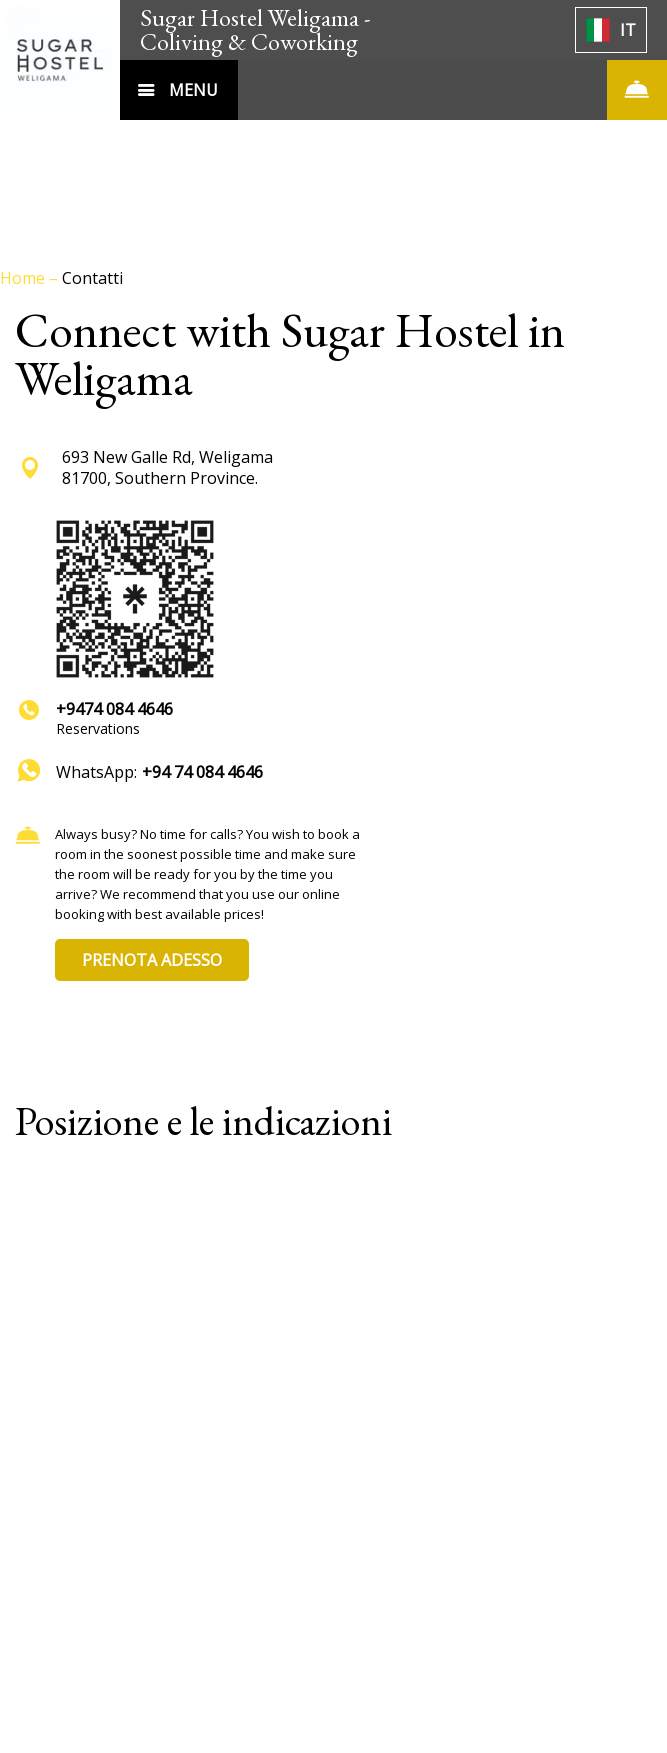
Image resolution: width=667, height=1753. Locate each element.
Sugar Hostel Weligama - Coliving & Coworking (255, 29)
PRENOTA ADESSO (152, 960)
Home (24, 278)
